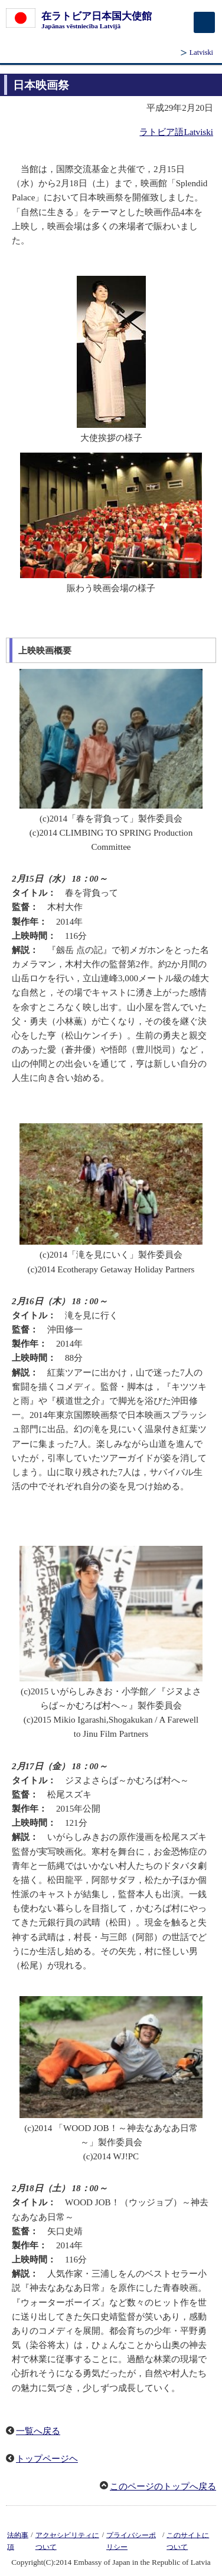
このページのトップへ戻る (163, 2486)
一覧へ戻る (38, 2431)
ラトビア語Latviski (176, 132)
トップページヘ (47, 2458)
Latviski (201, 52)
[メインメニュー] (204, 22)
